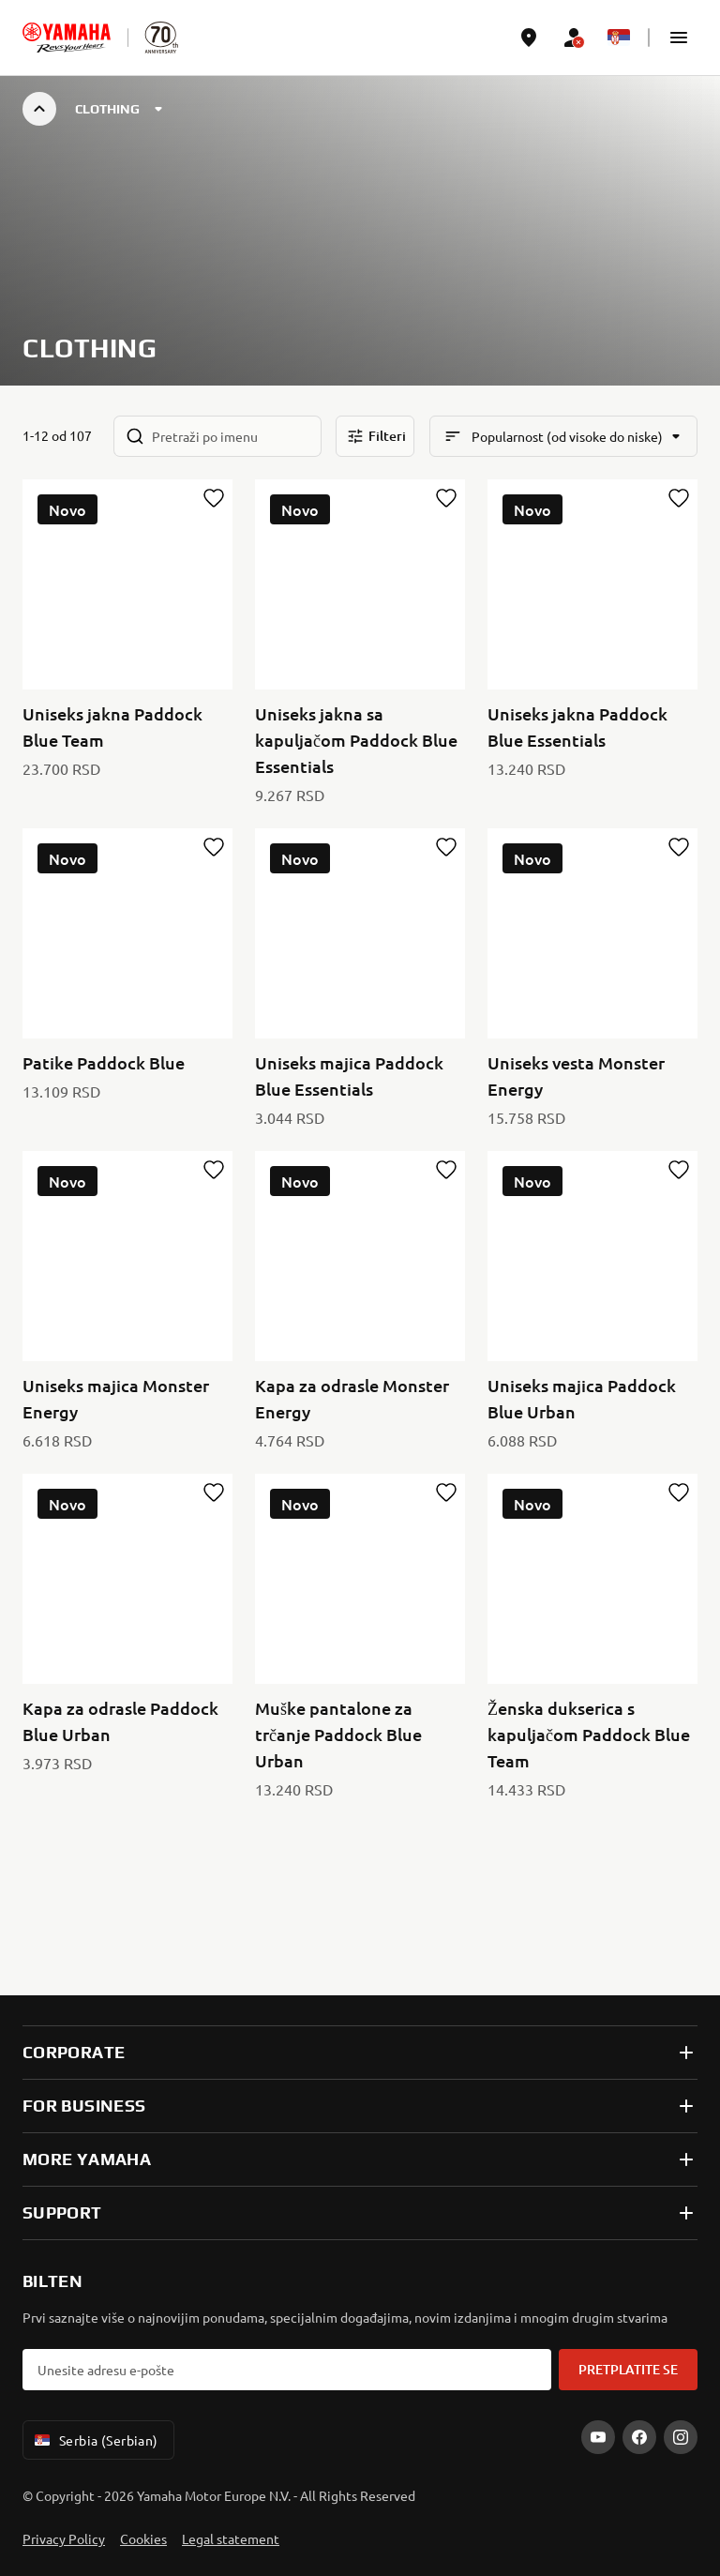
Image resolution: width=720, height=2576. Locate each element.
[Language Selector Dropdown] (619, 37)
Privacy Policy (63, 2538)
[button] (679, 37)
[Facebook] (639, 2437)
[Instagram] (681, 2437)
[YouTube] (598, 2437)
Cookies (143, 2538)
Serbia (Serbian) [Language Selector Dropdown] (94, 2440)
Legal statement (230, 2538)
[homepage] (66, 37)
